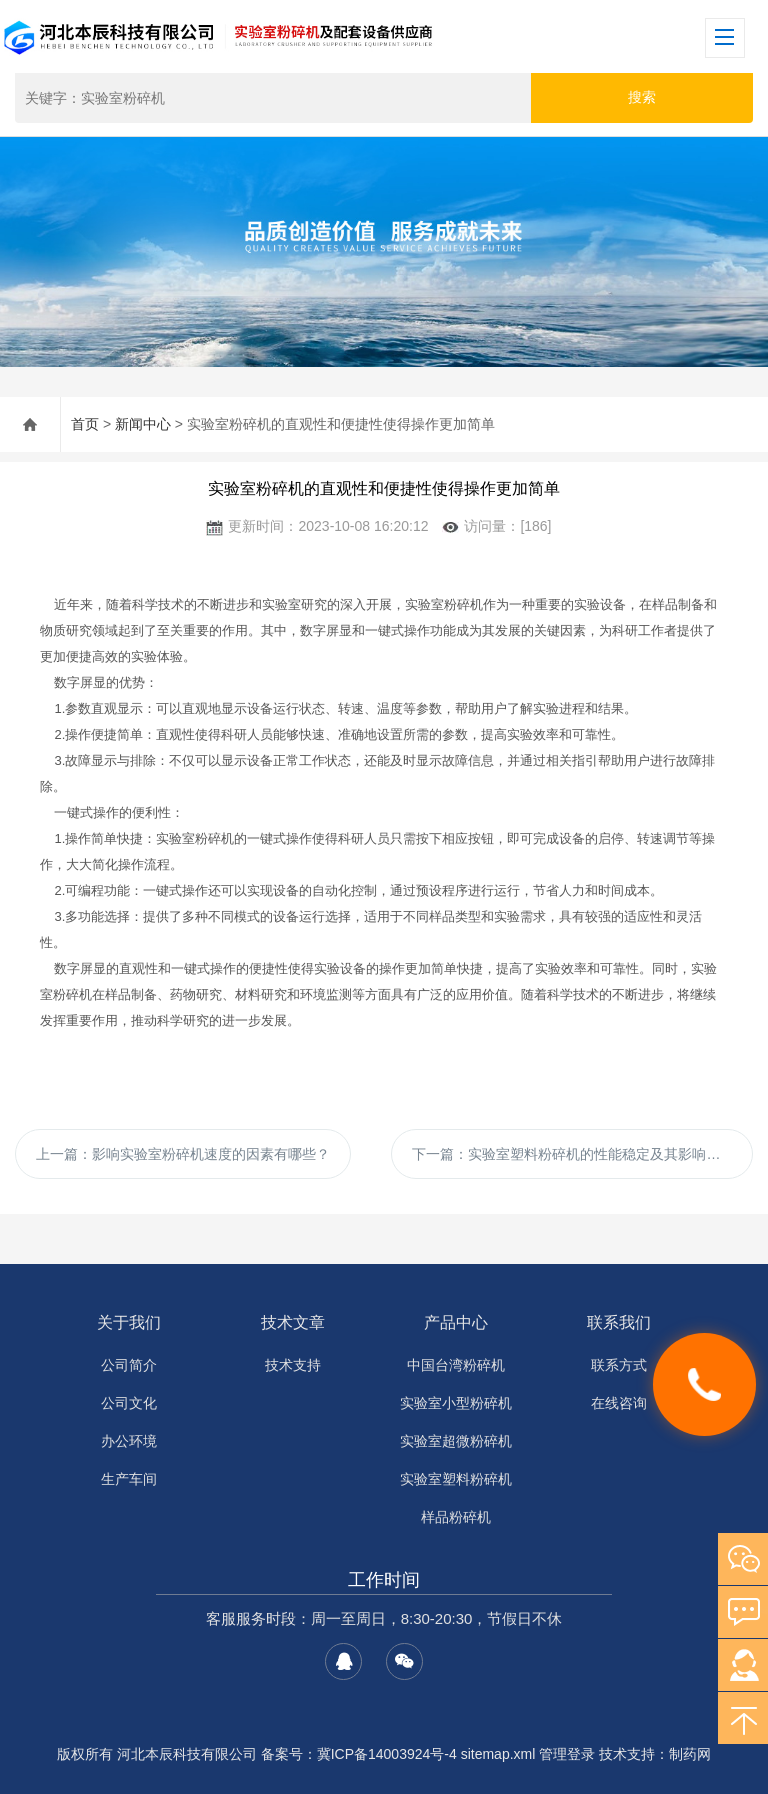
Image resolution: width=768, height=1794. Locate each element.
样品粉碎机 (456, 1517)
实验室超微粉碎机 (456, 1441)
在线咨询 (619, 1403)
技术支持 (293, 1365)
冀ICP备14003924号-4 (387, 1754)
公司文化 (129, 1403)
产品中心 (456, 1322)
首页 (85, 424)
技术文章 (293, 1322)
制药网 (690, 1754)
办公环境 (129, 1441)
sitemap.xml (498, 1754)
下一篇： (573, 1154)
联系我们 (619, 1322)
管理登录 (567, 1754)
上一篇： (183, 1154)
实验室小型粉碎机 (456, 1403)
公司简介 (129, 1365)
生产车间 (129, 1479)
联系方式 (619, 1365)
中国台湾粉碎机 (456, 1365)
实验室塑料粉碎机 (456, 1479)
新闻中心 (143, 424)
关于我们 (129, 1322)
